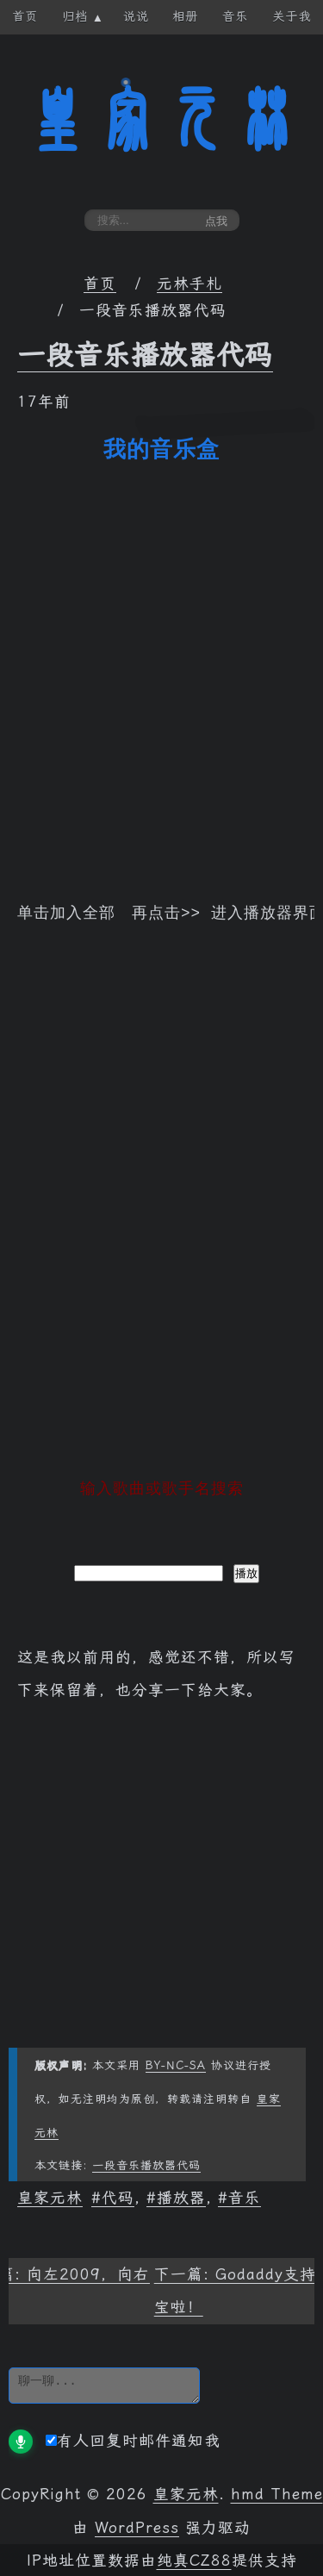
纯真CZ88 (194, 2558)
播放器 (181, 2196)
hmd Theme (277, 2492)
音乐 (244, 2196)
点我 (216, 221)
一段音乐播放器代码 (145, 355)
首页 (100, 283)
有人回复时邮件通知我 (133, 2439)
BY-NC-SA (176, 2063)
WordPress (137, 2526)
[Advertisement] (161, 1217)
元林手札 (189, 283)
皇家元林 (161, 119)
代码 (118, 2196)
